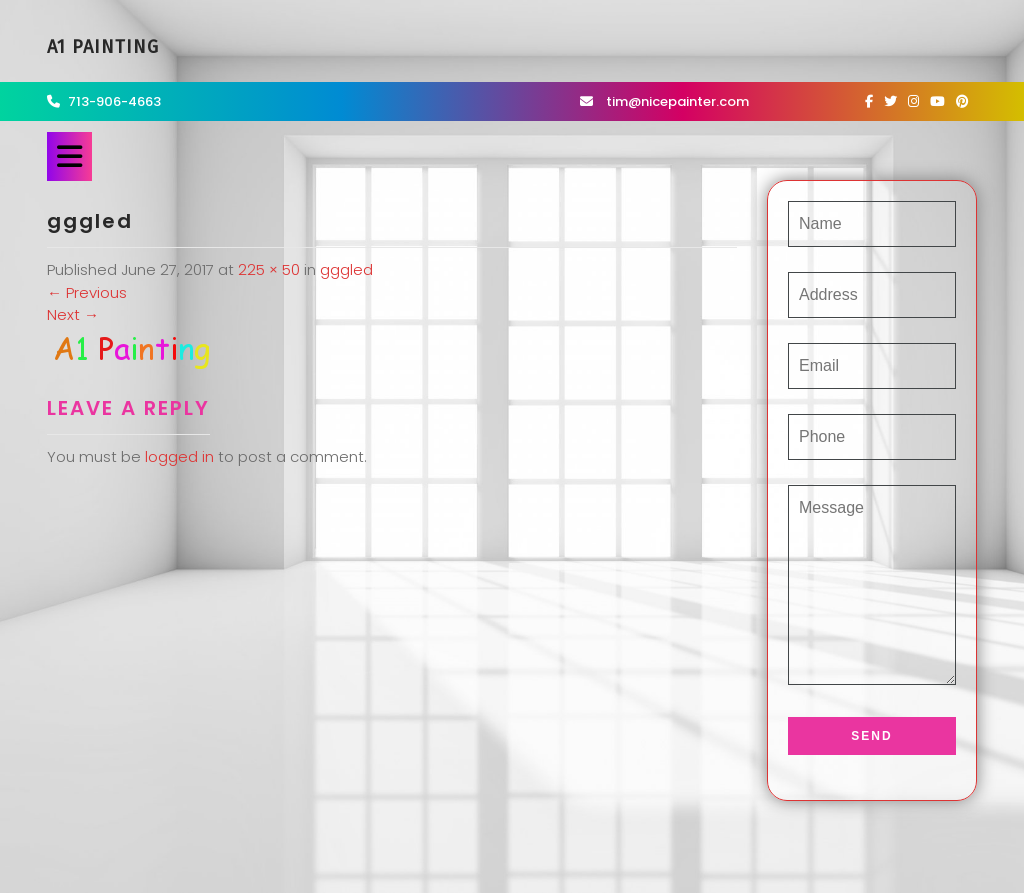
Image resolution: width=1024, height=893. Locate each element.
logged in (179, 456)
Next (73, 314)
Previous (87, 292)
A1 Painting (103, 47)
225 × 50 (269, 269)
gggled (346, 269)
